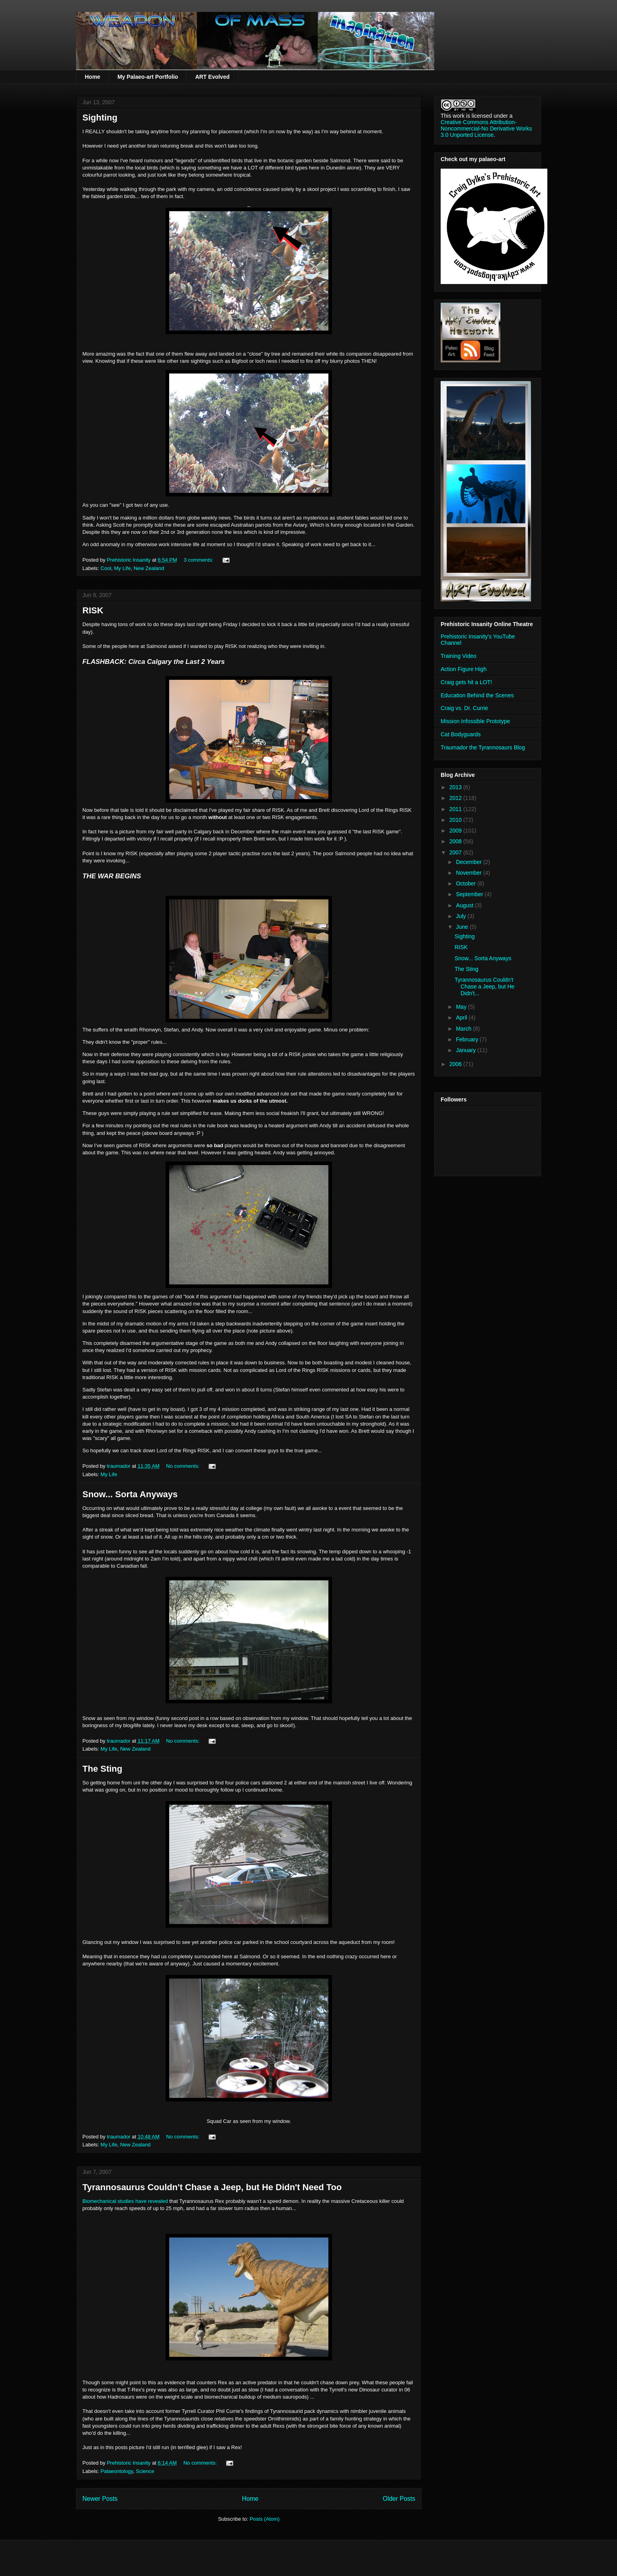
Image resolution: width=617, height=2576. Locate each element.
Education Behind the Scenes (477, 695)
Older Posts (399, 2498)
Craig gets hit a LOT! (466, 682)
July (461, 916)
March (464, 1028)
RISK (92, 610)
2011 (456, 809)
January (466, 1050)
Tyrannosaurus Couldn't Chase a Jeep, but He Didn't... (484, 986)
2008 (456, 841)
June (462, 927)
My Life (122, 568)
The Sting (102, 1769)
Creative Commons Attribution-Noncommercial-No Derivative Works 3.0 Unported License (486, 128)
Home (92, 77)
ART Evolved (212, 77)
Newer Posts (99, 2498)
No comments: (183, 1466)
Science (145, 2471)
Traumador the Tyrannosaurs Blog (483, 747)
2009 (456, 830)
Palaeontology (117, 2471)
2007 (456, 852)
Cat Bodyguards (460, 734)
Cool (106, 568)
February (468, 1039)
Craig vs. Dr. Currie (464, 708)
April (462, 1017)
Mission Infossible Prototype (475, 721)
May (462, 1007)
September (470, 894)
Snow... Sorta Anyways (130, 1494)
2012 (456, 798)
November (469, 873)
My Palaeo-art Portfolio (147, 77)
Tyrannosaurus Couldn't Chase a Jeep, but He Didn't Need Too (212, 2187)
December (469, 862)
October (466, 883)
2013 (456, 787)
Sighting (99, 118)
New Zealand (149, 568)
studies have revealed (125, 2201)
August (465, 905)
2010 (456, 820)
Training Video (458, 656)
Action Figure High (463, 669)
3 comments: (199, 560)
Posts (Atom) (264, 2519)
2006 (456, 1064)
